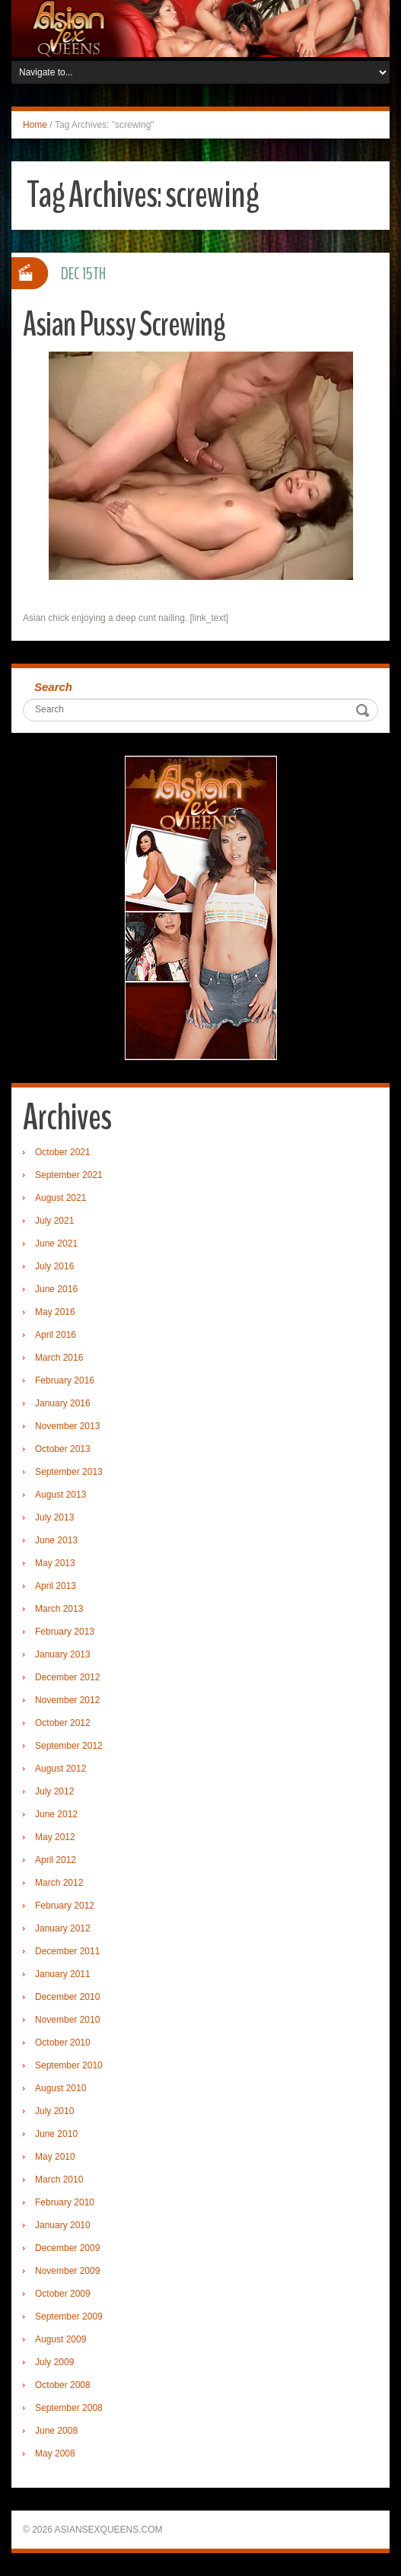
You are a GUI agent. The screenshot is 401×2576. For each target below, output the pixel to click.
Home (35, 124)
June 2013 (56, 1540)
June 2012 (56, 1814)
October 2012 (63, 1723)
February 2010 (64, 2202)
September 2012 (69, 1745)
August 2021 (60, 1197)
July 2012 (54, 1791)
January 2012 (63, 1928)
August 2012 (60, 1768)
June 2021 (56, 1243)
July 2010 (54, 2111)
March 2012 (59, 1882)
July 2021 (54, 1220)
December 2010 (67, 1997)
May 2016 (55, 1312)
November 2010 (67, 2019)
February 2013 (64, 1631)
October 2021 (63, 1152)
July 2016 (54, 1266)
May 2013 (55, 1563)
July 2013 (54, 1517)
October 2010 (63, 2042)
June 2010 (56, 2134)
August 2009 (60, 2339)
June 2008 (56, 2430)
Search (53, 686)
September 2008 (69, 2407)
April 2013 (55, 1586)
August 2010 (60, 2088)
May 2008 (55, 2453)
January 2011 (63, 1974)
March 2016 (59, 1357)
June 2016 (56, 1289)
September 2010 (69, 2065)
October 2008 (63, 2385)
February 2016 (64, 1380)
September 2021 (69, 1175)
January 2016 (63, 1403)
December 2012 (67, 1677)
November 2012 (67, 1700)
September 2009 (69, 2316)
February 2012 (64, 1905)
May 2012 (55, 1837)
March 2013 (59, 1608)
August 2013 (60, 1494)
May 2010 (55, 2156)
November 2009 (67, 2271)
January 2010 (63, 2225)
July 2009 (54, 2362)
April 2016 (55, 1334)
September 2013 (69, 1471)
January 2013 (63, 1654)
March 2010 (59, 2179)
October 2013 (63, 1449)
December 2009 (67, 2248)
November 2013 (67, 1426)
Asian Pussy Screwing (124, 324)
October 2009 (63, 2293)
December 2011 (67, 1951)
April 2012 (55, 1860)
